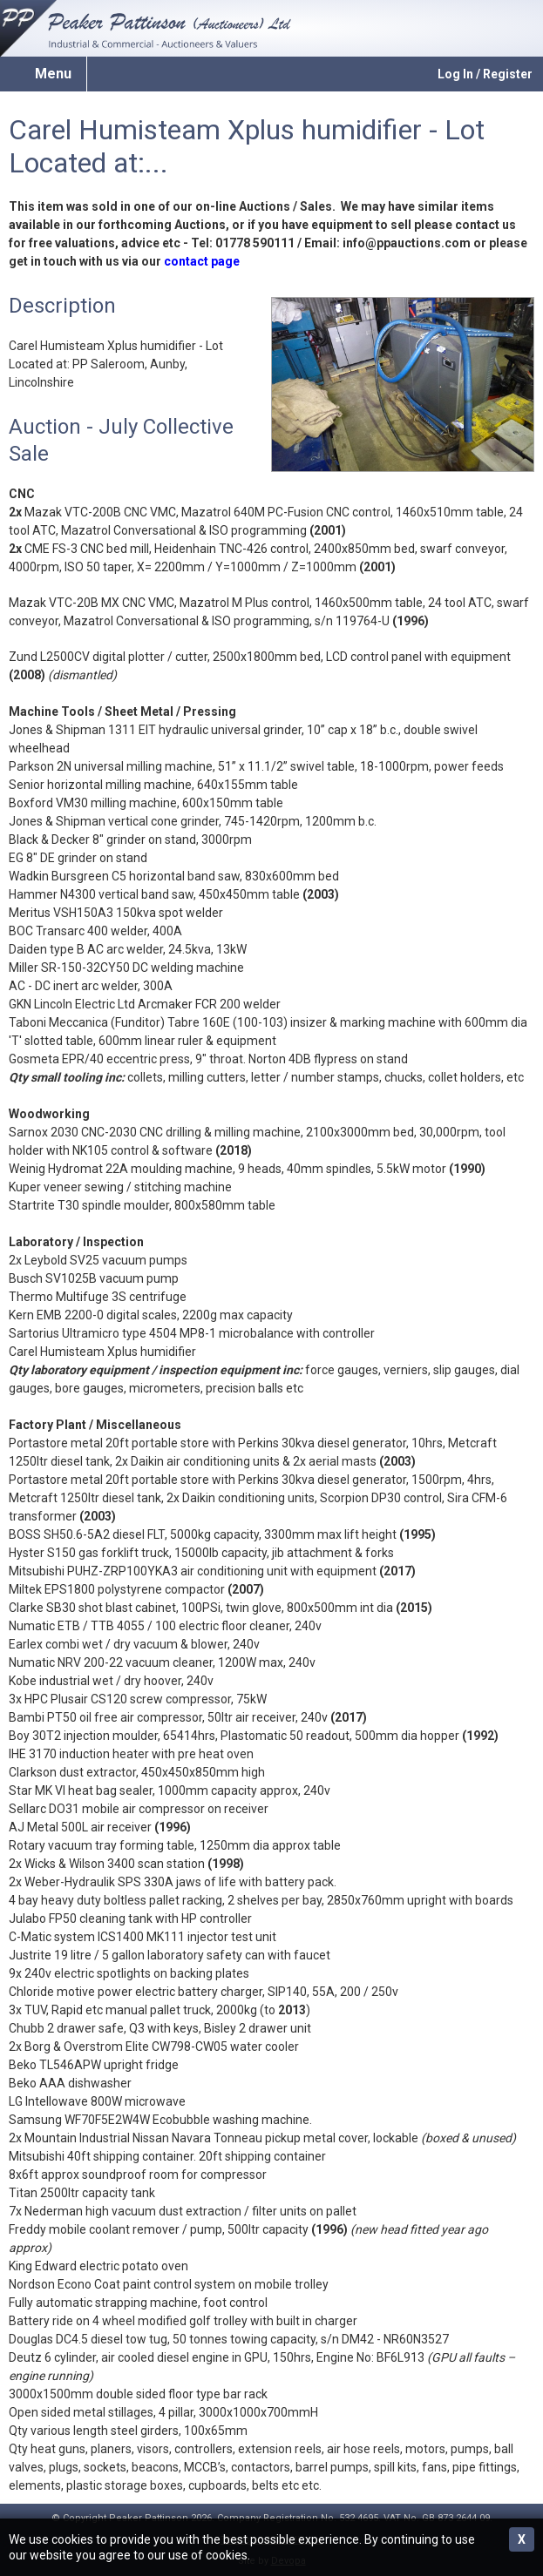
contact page (202, 261)
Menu (53, 73)
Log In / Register (485, 74)
